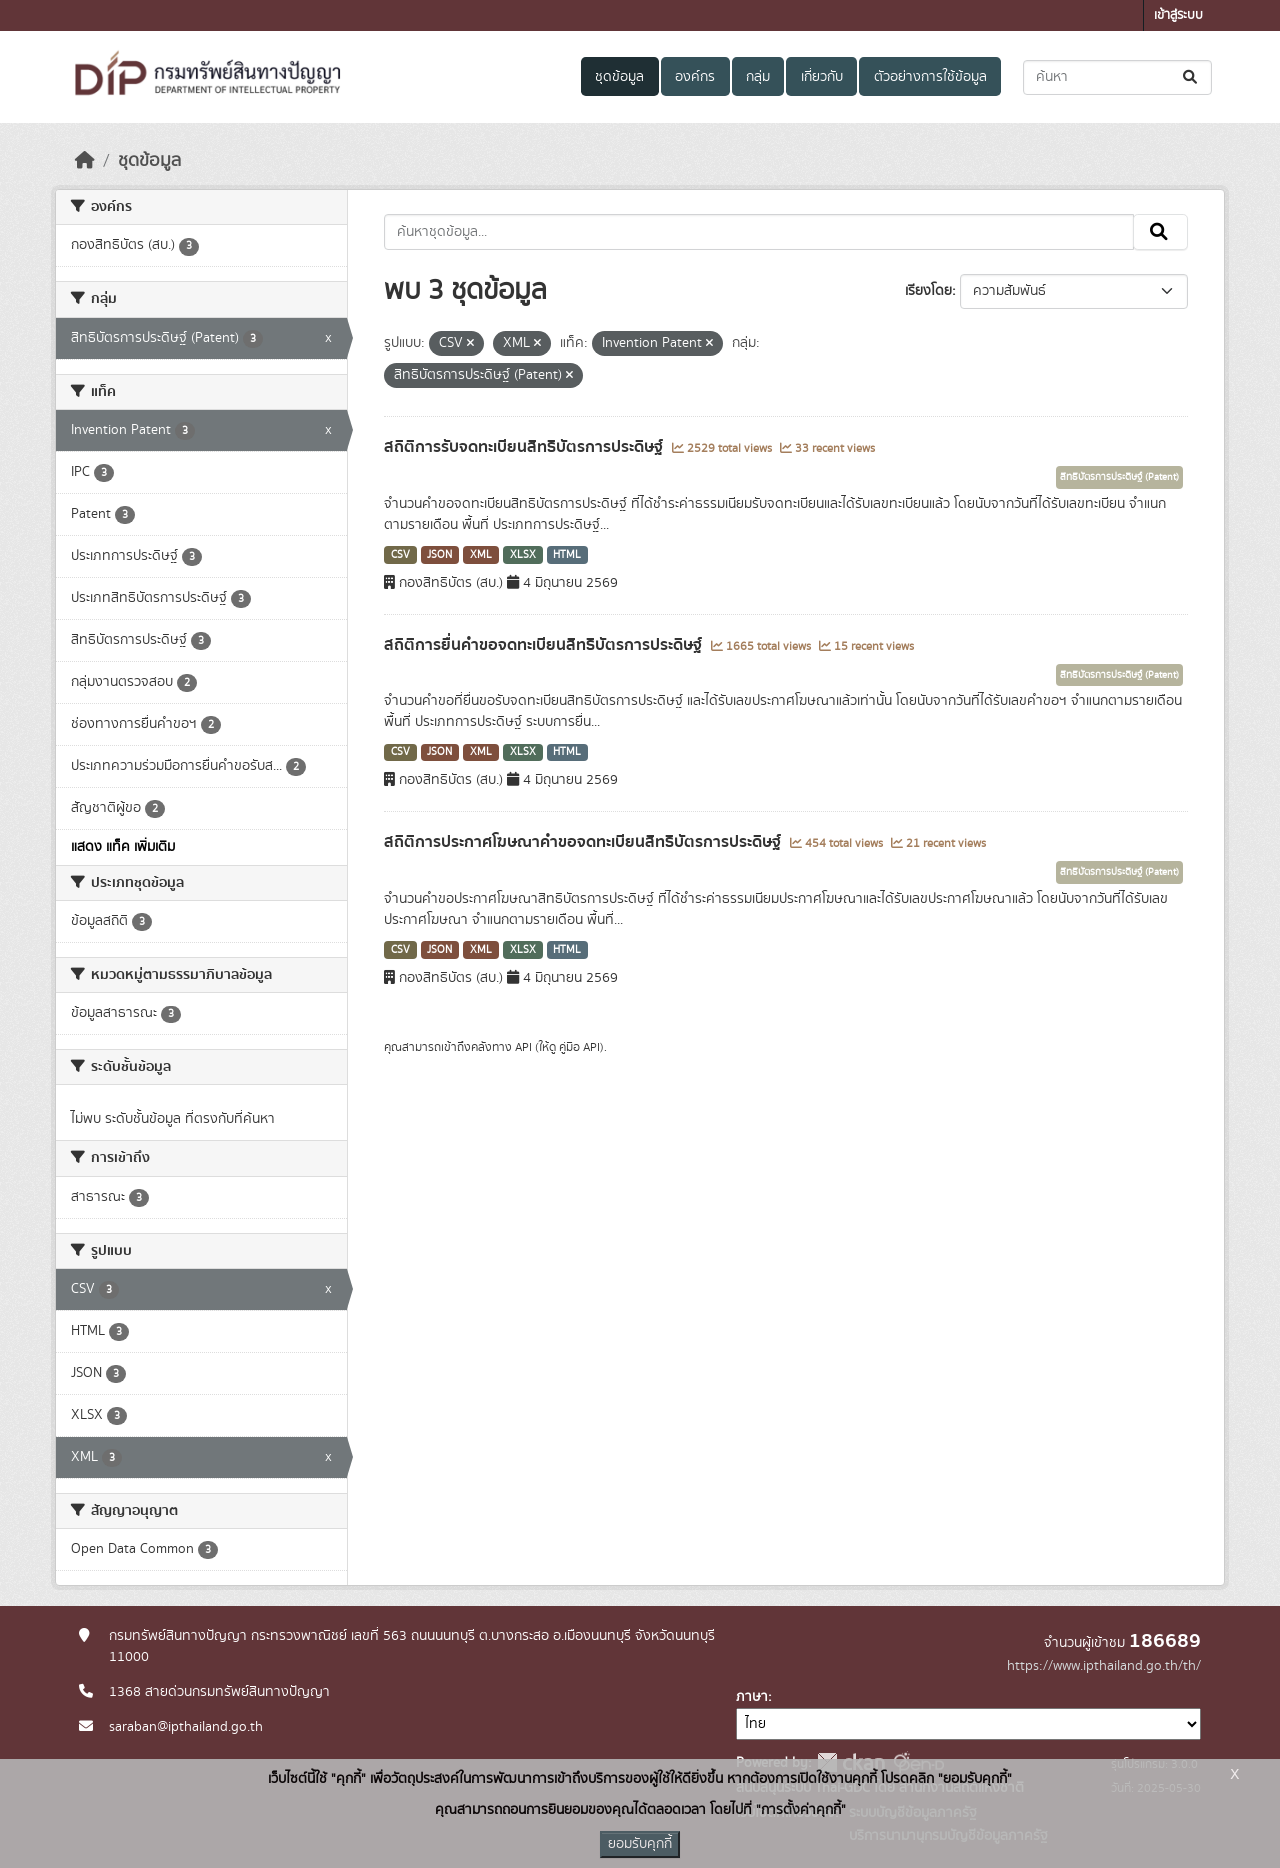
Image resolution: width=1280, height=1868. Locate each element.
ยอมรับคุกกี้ (640, 1844)
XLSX (523, 555)
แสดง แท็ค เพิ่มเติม (123, 847)
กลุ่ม (758, 77)
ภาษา (752, 1697)
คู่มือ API (579, 1047)
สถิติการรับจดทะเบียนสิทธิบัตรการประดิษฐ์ (525, 447)
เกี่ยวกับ (822, 77)
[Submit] (1191, 77)
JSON (439, 555)
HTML (567, 555)
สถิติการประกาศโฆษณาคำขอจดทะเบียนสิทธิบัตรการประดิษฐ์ (584, 842)
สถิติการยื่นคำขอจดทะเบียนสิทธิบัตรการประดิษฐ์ (545, 645)
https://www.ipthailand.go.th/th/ (1104, 1666)
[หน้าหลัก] (85, 161)
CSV (400, 555)
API (523, 1047)
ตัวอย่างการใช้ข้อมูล (930, 77)
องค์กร (695, 77)
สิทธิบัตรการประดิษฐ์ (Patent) (1119, 477)
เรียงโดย (928, 291)
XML (481, 555)
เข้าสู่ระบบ (1178, 15)
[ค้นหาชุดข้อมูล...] (1117, 77)
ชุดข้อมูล (619, 77)
